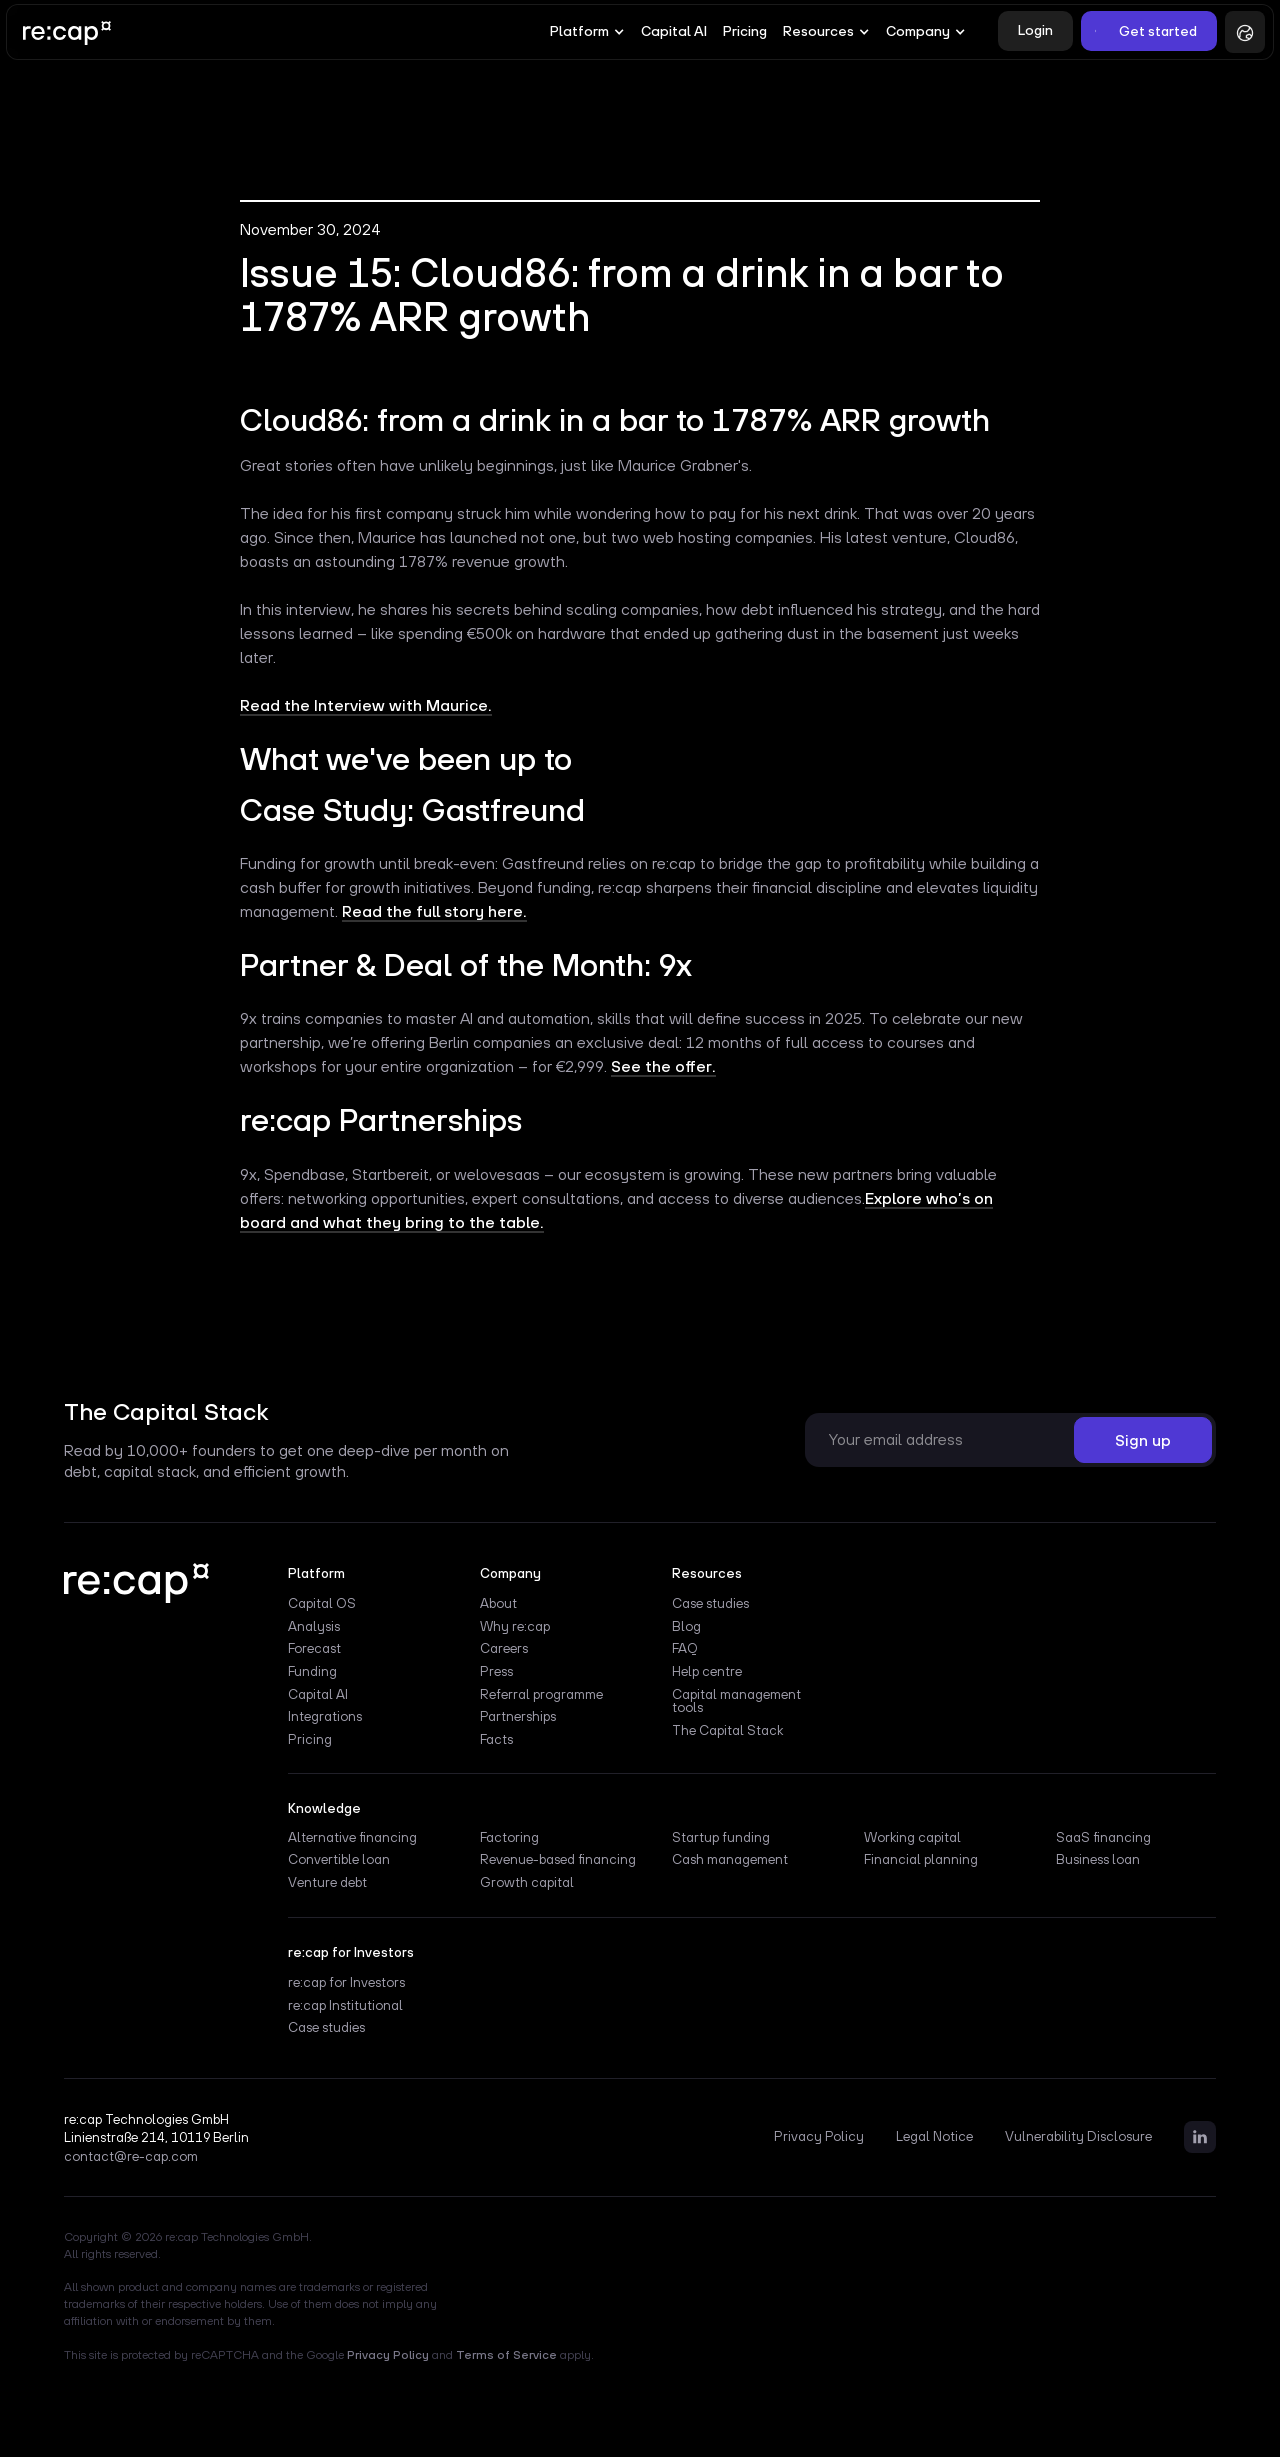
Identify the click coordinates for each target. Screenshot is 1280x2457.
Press (496, 1672)
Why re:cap (515, 1627)
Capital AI (674, 31)
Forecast (314, 1649)
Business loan (1098, 1860)
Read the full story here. (434, 911)
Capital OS (322, 1604)
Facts (496, 1740)
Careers (504, 1649)
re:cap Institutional (345, 2006)
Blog (686, 1627)
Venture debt (327, 1883)
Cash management (730, 1860)
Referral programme (541, 1695)
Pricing (745, 31)
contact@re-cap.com (131, 2157)
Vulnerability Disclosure (1078, 2137)
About (498, 1604)
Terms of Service (506, 2355)
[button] (587, 32)
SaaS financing (1103, 1838)
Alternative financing (352, 1838)
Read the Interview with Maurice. (366, 705)
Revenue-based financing (558, 1860)
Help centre (707, 1672)
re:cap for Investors (346, 1983)
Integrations (325, 1717)
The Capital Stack (727, 1731)
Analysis (314, 1627)
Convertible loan (339, 1860)
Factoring (509, 1838)
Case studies (710, 1604)
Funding (312, 1672)
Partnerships (518, 1717)
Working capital (912, 1838)
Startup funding (721, 1838)
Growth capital (527, 1883)
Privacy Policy (819, 2137)
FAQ (685, 1649)
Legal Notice (934, 2137)
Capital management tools (736, 1702)
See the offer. (663, 1066)
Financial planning (921, 1860)
